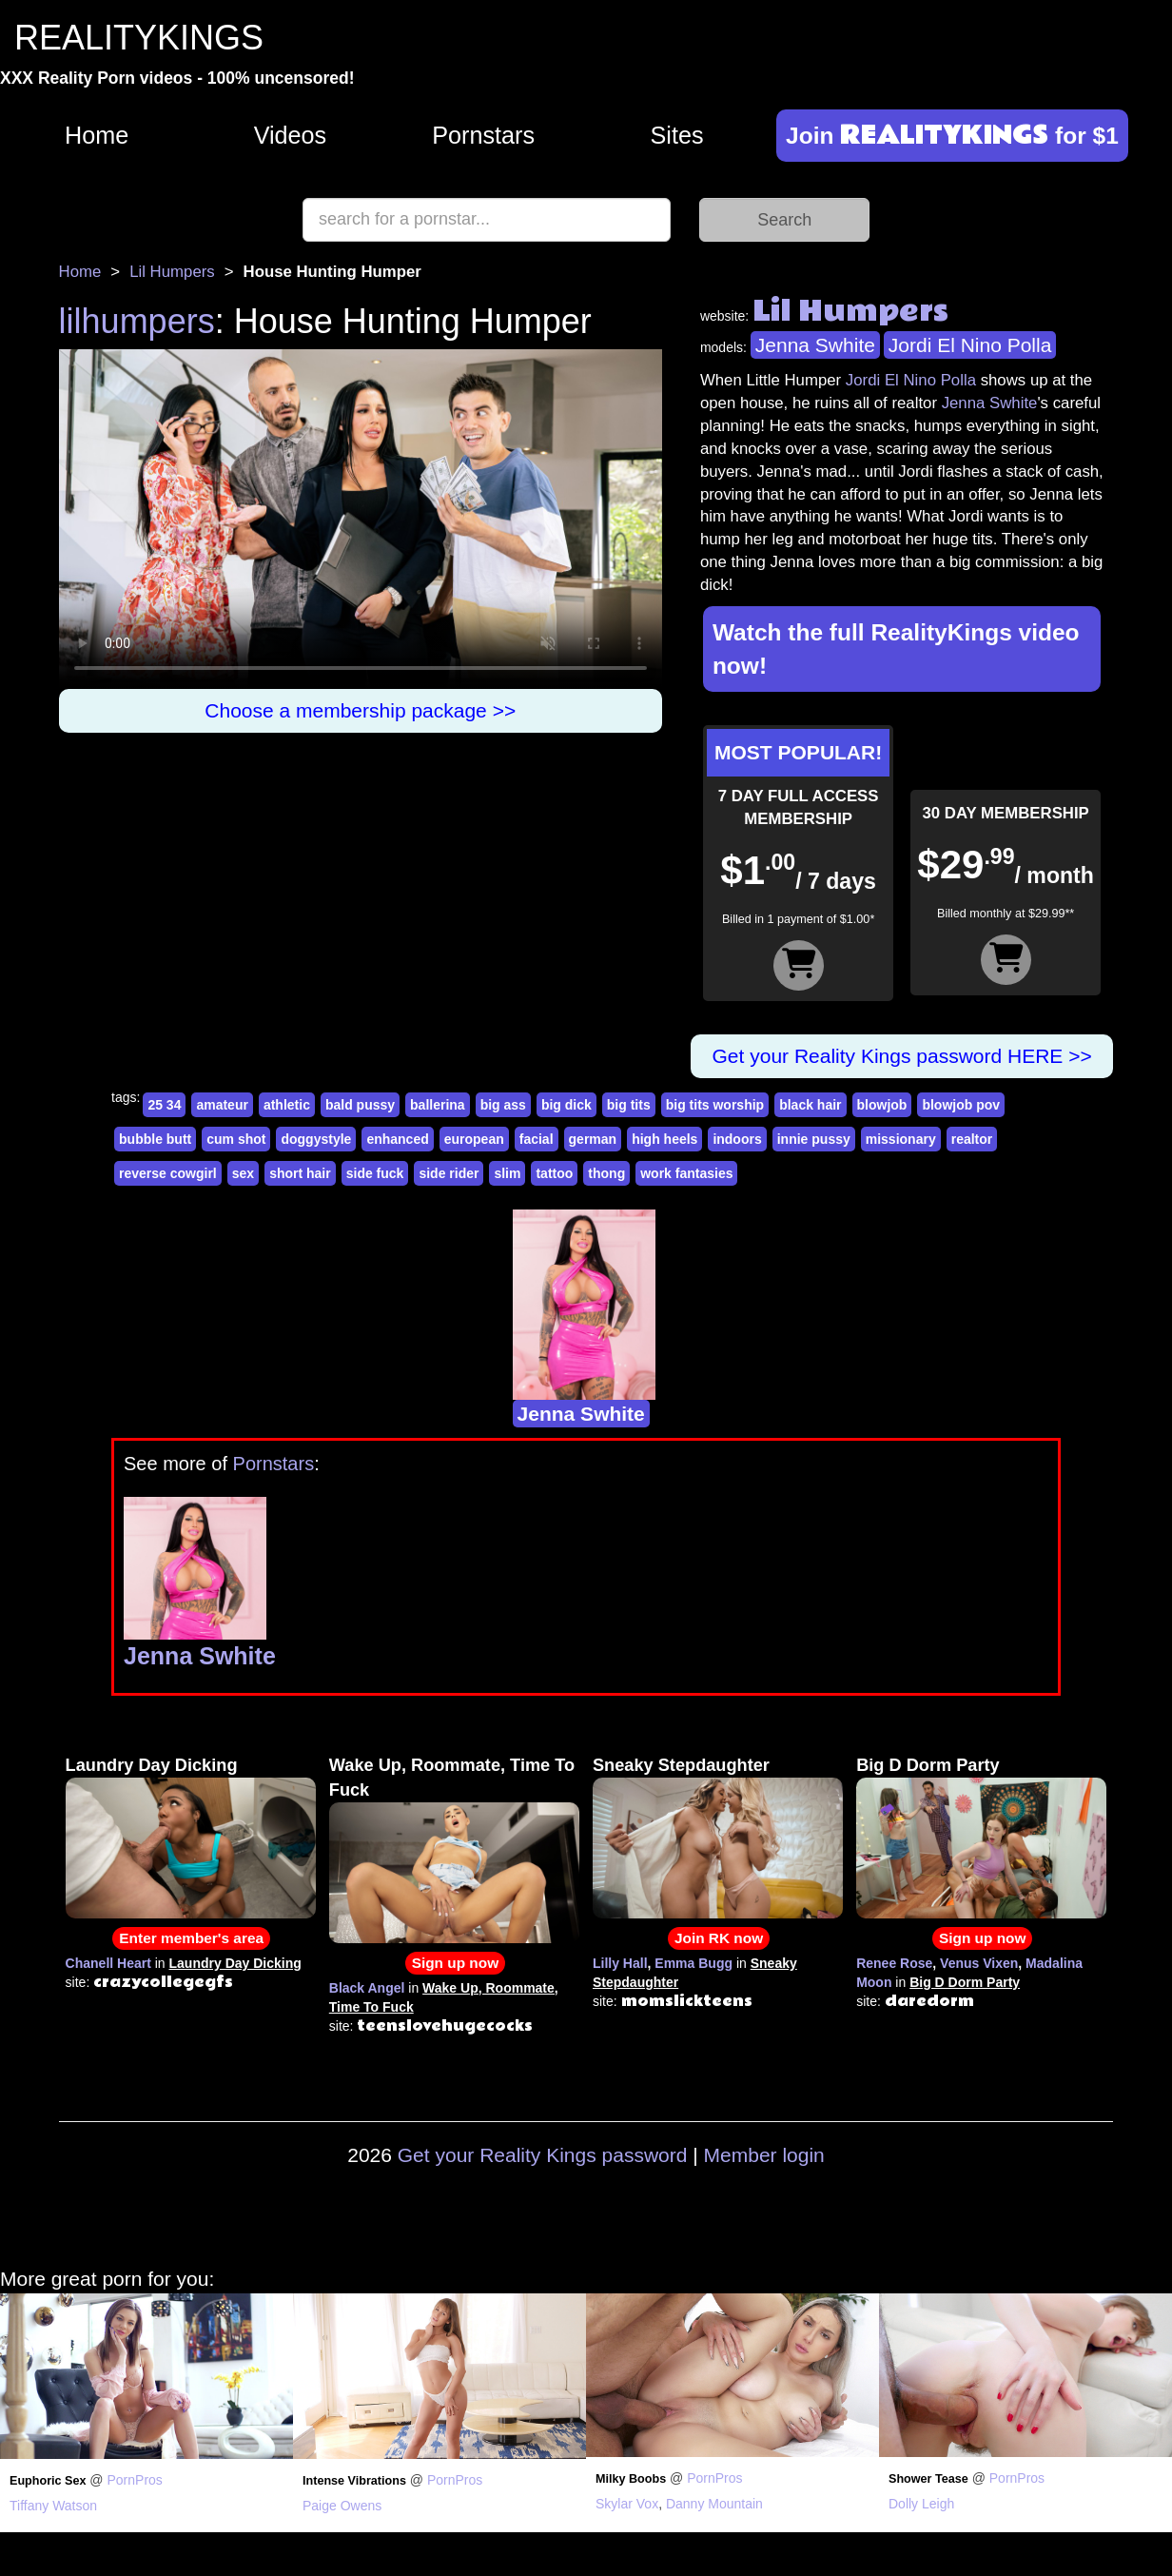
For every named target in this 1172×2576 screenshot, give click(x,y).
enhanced (397, 1139)
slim (507, 1173)
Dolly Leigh (921, 2503)
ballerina (437, 1104)
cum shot (235, 1139)
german (593, 1139)
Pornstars (483, 135)
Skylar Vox (627, 2503)
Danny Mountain (714, 2503)
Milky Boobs (631, 2479)
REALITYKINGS (139, 37)
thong (606, 1173)
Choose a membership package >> (360, 710)
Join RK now (718, 1938)
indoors (737, 1139)
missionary (901, 1139)
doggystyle (316, 1139)
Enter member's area (191, 1938)
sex (243, 1173)
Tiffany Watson (53, 2505)
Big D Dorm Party (928, 1765)
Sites (676, 135)
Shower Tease (928, 2479)
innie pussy (813, 1139)
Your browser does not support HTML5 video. (360, 519)
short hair (300, 1173)
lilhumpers (137, 321)
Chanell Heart (108, 1963)
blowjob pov (961, 1104)
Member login (764, 2155)
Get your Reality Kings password (543, 2155)
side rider (449, 1173)
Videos (290, 135)
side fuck (375, 1173)
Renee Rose (894, 1963)
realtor (972, 1139)
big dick (566, 1104)
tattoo (554, 1173)
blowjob (882, 1104)
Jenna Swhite (815, 345)
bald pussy (360, 1104)
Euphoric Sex (48, 2481)
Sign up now (455, 1963)
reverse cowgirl (168, 1173)
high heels (664, 1139)
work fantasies (686, 1173)
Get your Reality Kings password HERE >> (902, 1056)
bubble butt (155, 1139)
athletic (287, 1104)
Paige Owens (342, 2505)
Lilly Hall (620, 1963)
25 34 (164, 1104)
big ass (503, 1104)
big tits (629, 1104)
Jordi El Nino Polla (970, 345)
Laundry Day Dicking (152, 1765)
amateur (221, 1104)
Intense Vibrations (354, 2481)
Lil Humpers (172, 272)
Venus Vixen (979, 1963)
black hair (810, 1104)
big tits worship (715, 1104)
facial (536, 1139)
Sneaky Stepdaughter (681, 1765)
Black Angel (367, 1988)
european (474, 1139)
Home (96, 135)
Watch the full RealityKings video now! (896, 648)
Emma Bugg (693, 1963)
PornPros (134, 2480)
